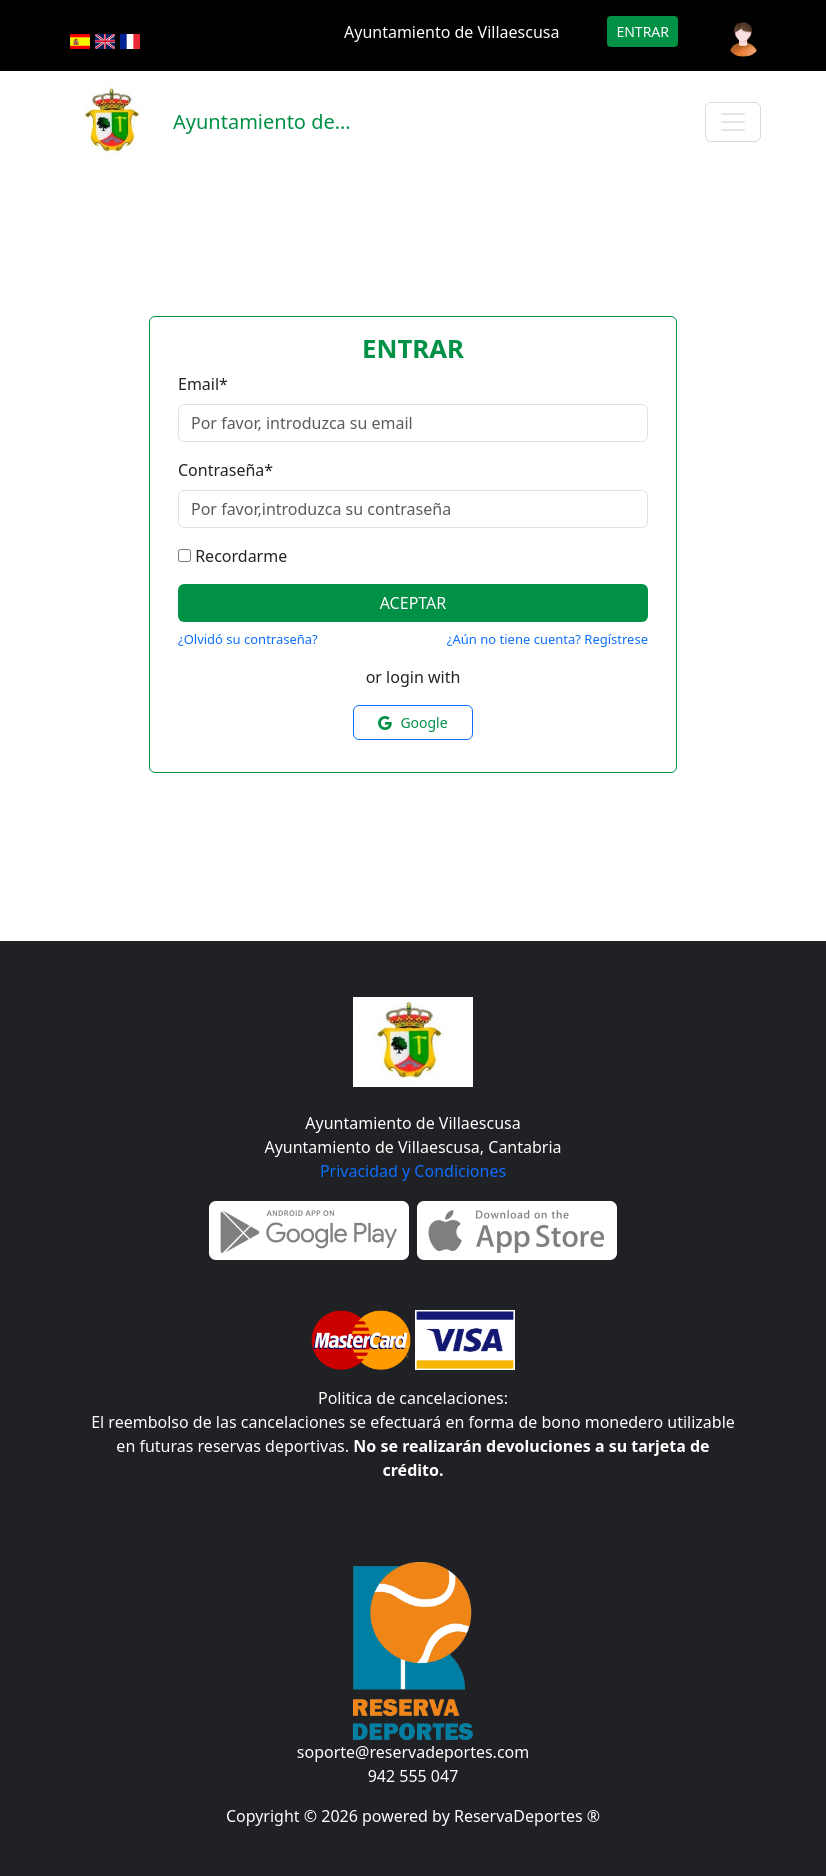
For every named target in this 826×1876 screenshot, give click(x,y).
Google (412, 722)
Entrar (642, 31)
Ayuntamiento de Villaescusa (451, 32)
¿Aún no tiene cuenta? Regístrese (547, 639)
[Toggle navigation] (733, 122)
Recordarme (241, 556)
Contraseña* (225, 470)
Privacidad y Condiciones (413, 1171)
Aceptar (413, 603)
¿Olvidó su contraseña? (248, 639)
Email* (203, 384)
